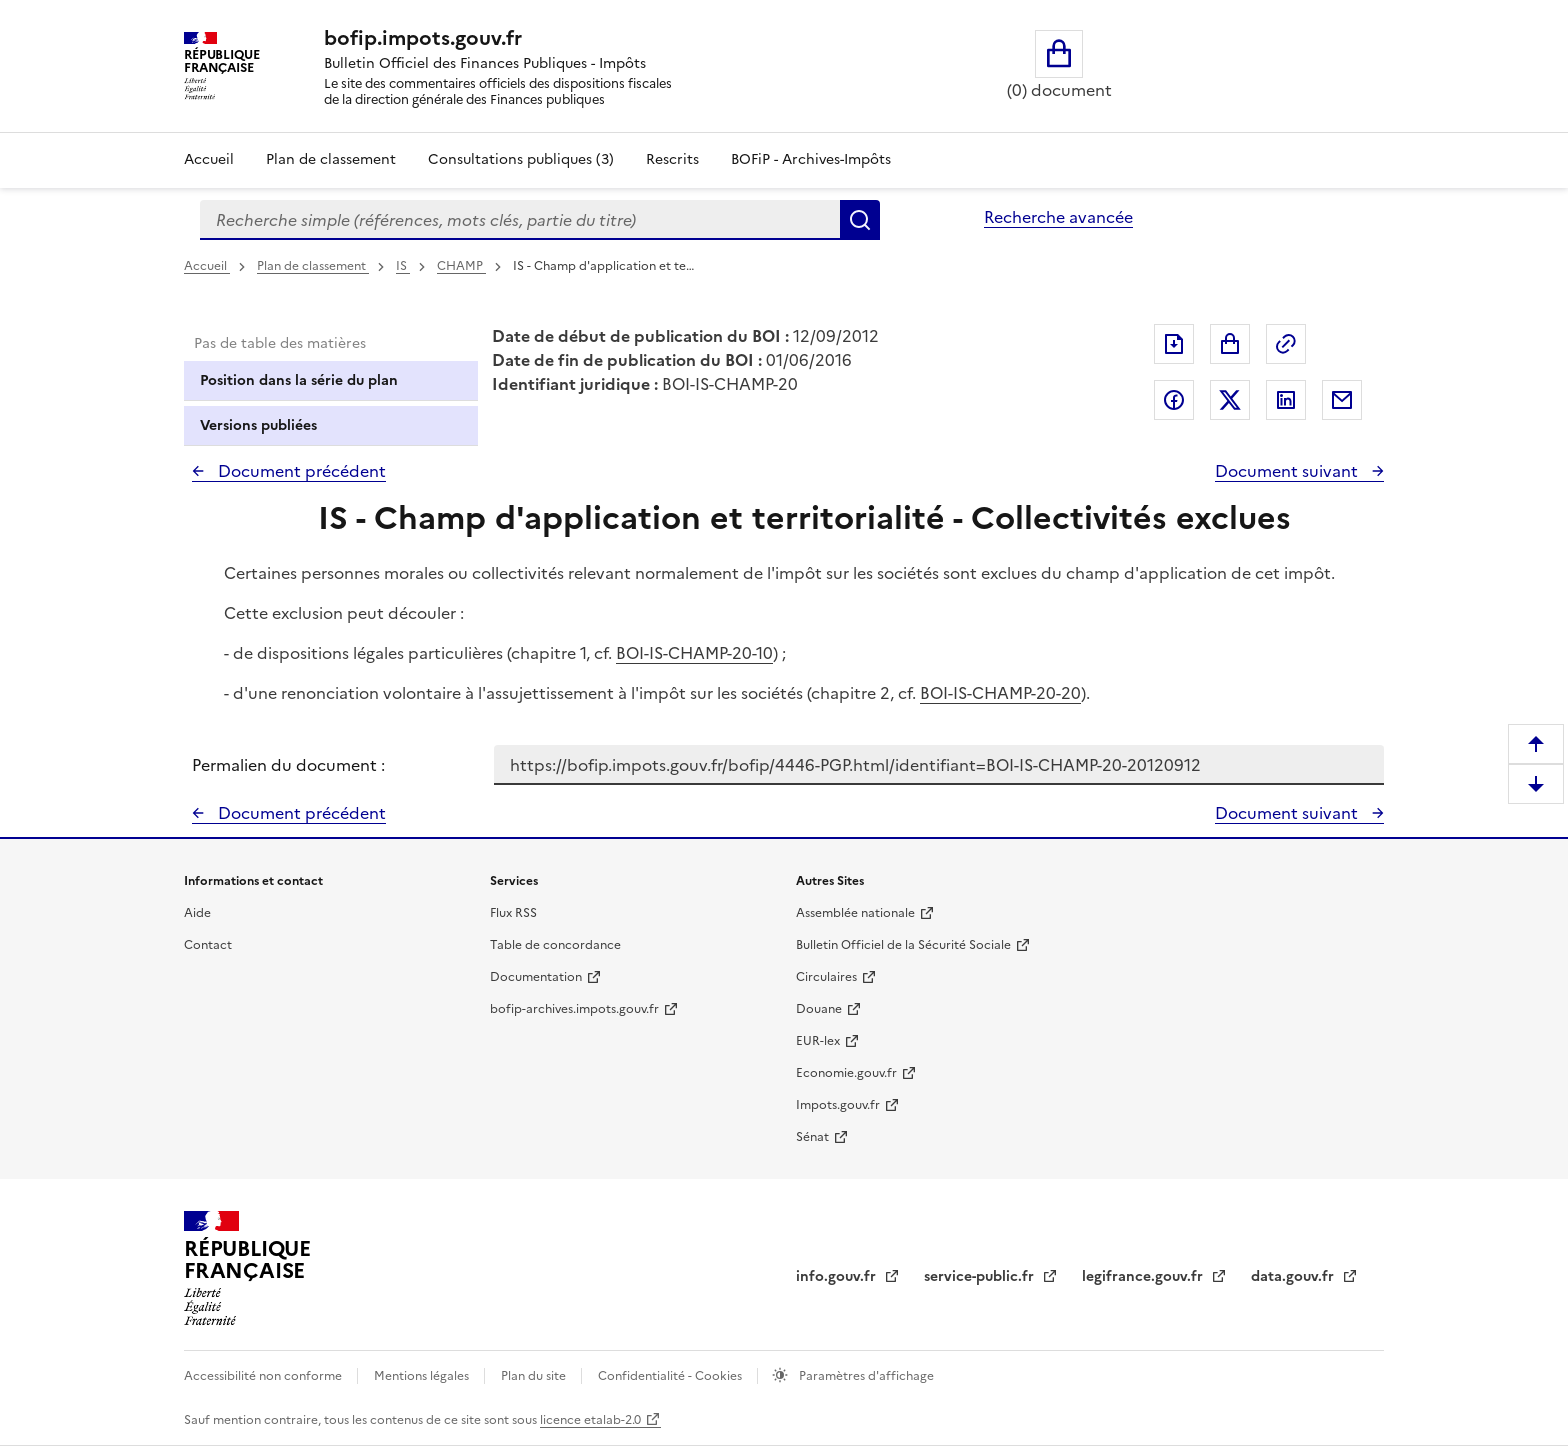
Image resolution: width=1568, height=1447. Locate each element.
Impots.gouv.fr (838, 1105)
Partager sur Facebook (1174, 400)
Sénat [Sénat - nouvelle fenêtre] (812, 1137)
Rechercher (860, 220)
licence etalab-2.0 (590, 1420)
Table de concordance (555, 945)
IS (403, 266)
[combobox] (520, 220)
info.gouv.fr (838, 1276)
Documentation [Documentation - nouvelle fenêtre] (536, 977)
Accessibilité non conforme (264, 1376)
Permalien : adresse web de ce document (1286, 344)
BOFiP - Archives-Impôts (811, 159)
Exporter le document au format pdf (1174, 344)
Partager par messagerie (1342, 400)
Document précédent (300, 471)
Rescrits (672, 159)
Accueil (209, 159)
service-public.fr (981, 1276)
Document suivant (1288, 471)
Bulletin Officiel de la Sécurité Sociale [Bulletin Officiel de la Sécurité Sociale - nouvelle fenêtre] (903, 945)
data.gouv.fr (1294, 1276)
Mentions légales (423, 1376)
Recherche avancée (1058, 217)
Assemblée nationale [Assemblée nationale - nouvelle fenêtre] (855, 913)
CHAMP (461, 266)
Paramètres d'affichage (865, 1376)
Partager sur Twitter (1230, 400)
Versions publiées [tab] (258, 425)
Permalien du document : (288, 765)
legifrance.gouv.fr (1144, 1276)
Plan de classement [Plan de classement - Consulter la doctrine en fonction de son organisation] (331, 159)
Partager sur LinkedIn (1286, 400)
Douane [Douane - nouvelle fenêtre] (819, 1009)
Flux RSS (513, 913)
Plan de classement (313, 266)
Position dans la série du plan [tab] (299, 380)
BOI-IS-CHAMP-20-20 (1000, 693)
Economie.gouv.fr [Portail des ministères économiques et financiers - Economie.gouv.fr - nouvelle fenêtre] (846, 1073)
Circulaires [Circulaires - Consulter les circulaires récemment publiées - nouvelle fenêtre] (826, 977)
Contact (208, 945)
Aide (197, 913)
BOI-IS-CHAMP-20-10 (694, 653)
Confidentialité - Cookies (671, 1376)
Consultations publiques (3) (521, 159)
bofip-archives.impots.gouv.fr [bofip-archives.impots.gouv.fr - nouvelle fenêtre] (574, 1009)
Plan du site (535, 1376)
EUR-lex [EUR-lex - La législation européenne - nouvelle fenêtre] (818, 1041)
